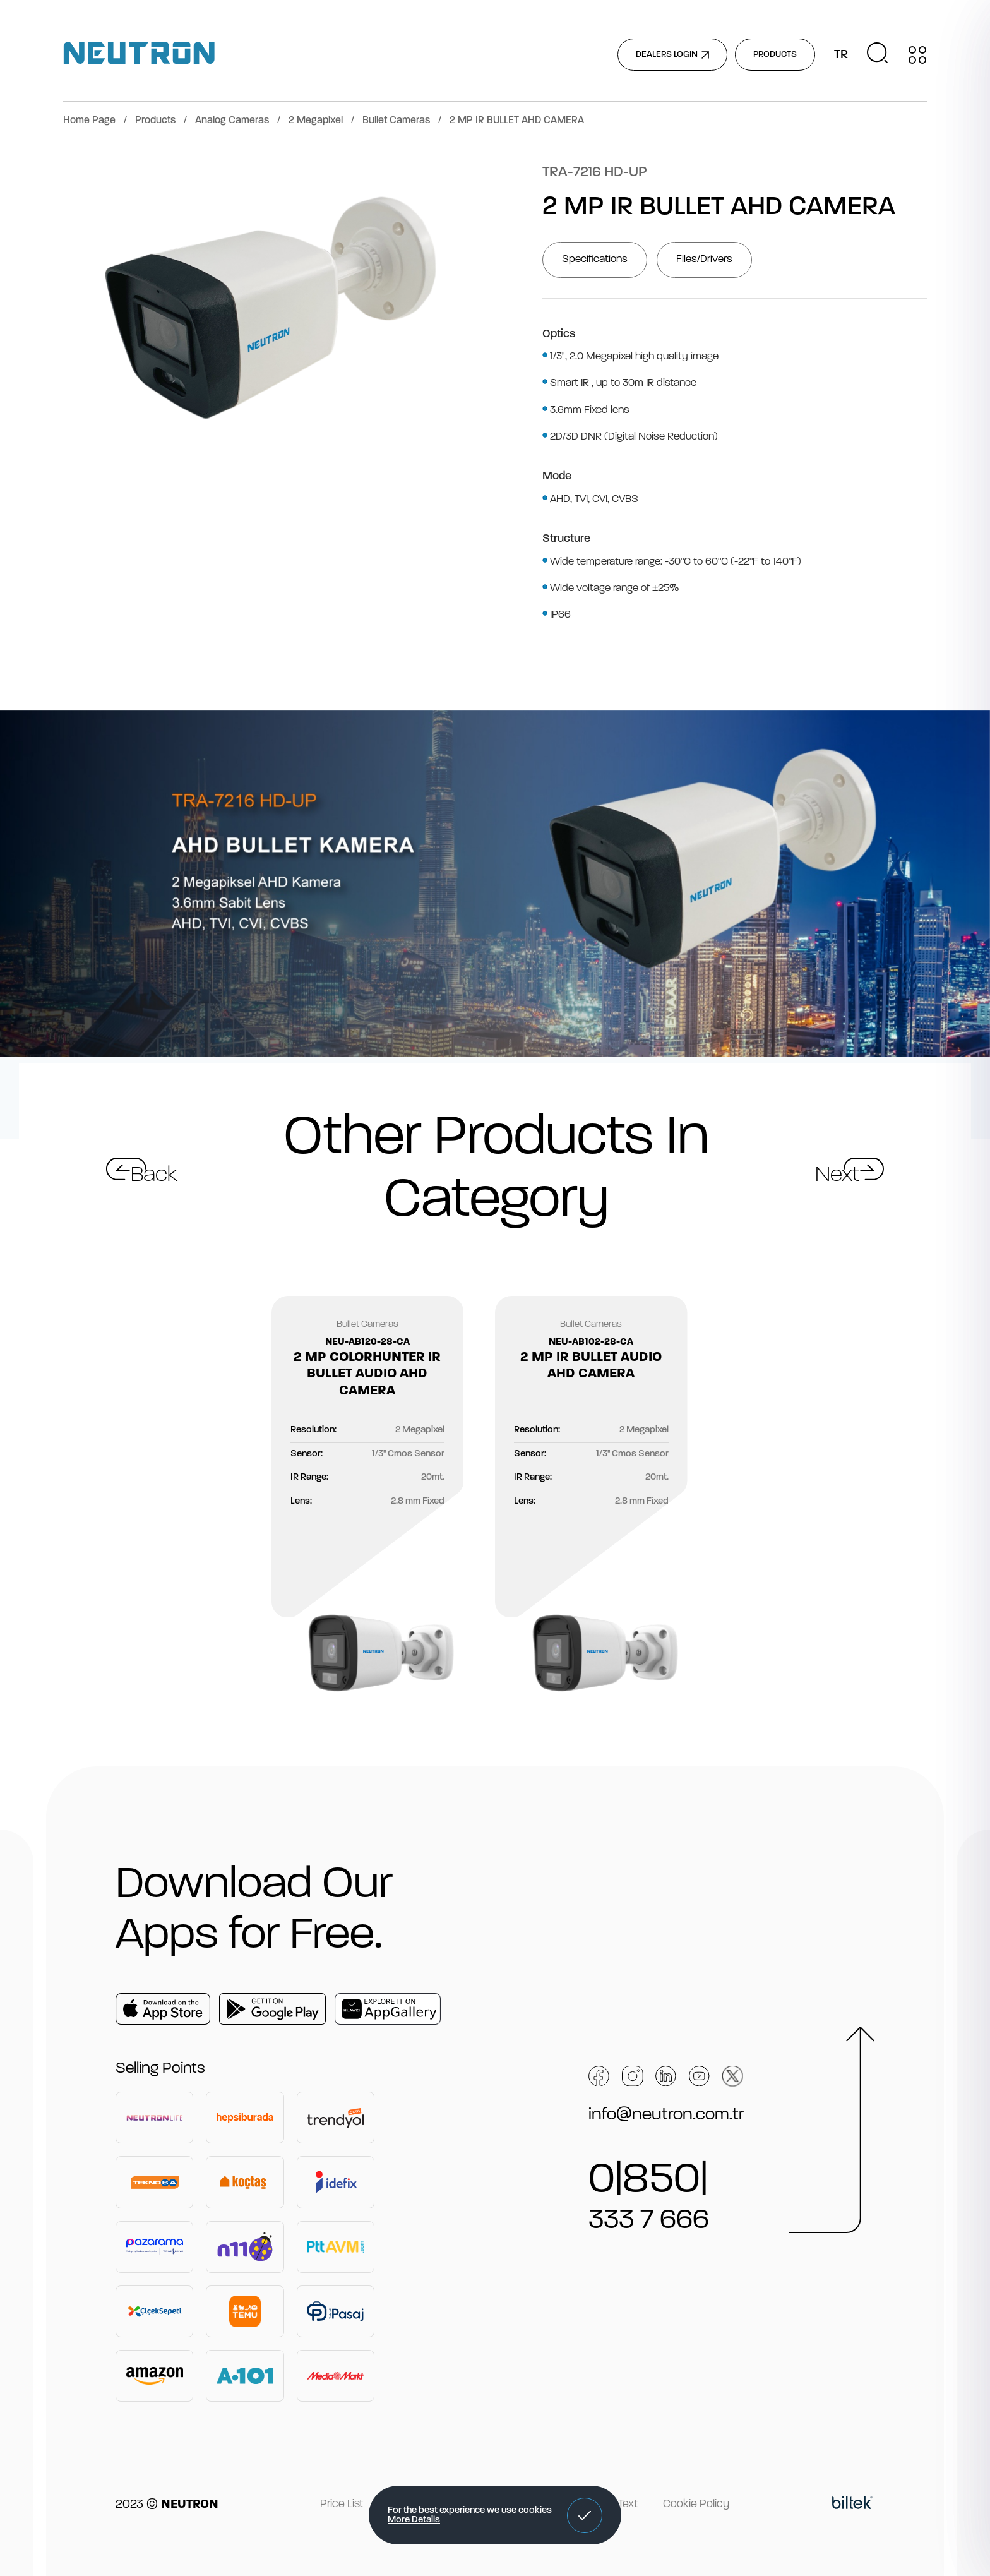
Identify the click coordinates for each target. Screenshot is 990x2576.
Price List (341, 2504)
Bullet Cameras (396, 121)
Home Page (89, 121)
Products (155, 121)
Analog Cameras (232, 121)
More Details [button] (414, 2520)
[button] (584, 2515)
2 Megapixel (316, 121)
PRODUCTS (775, 54)
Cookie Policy (696, 2504)
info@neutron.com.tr (666, 2115)
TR (841, 55)
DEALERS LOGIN (672, 54)
